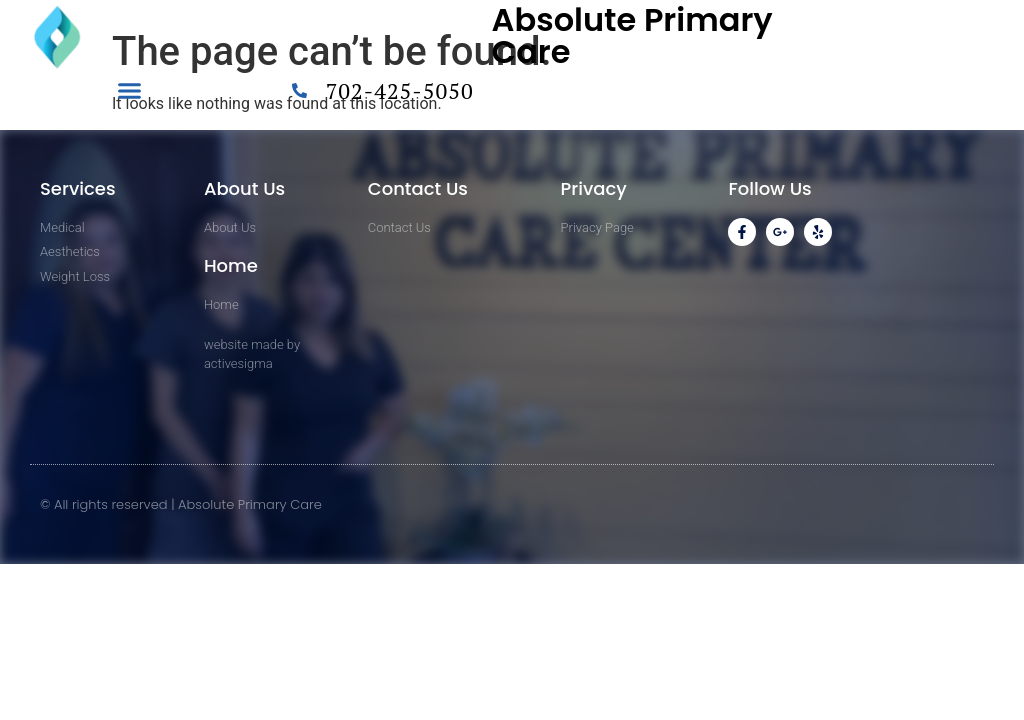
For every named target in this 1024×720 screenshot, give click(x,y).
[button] (130, 91)
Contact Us (418, 188)
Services (78, 188)
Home (231, 265)
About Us (244, 188)
